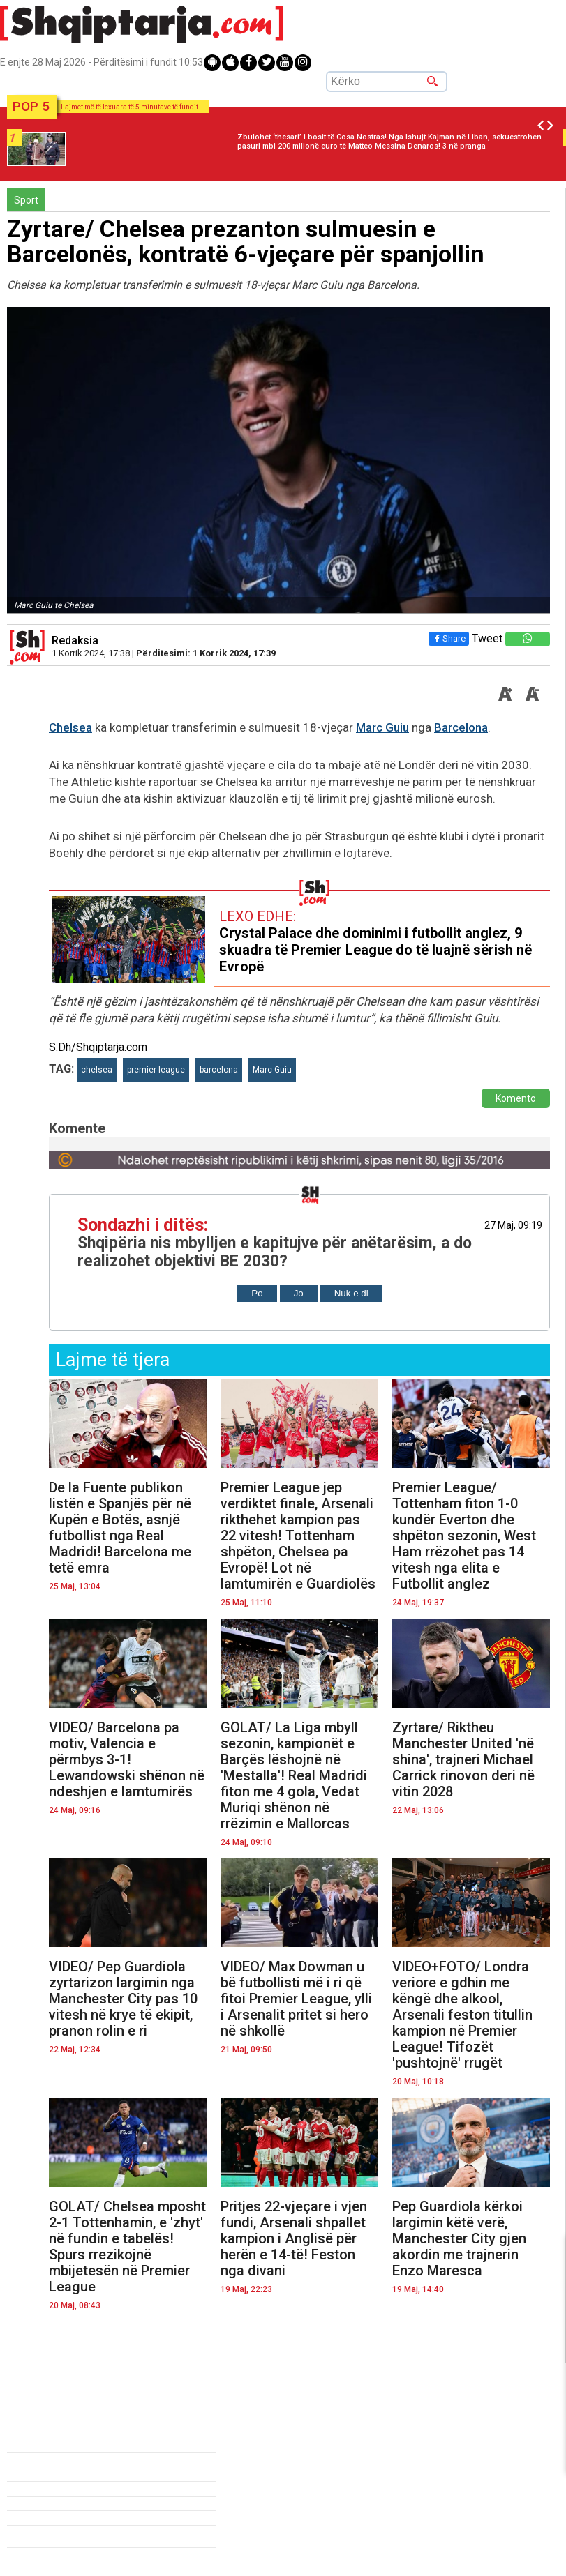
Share (449, 638)
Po (256, 1293)
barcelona (219, 1070)
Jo (299, 1293)
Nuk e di (351, 1293)
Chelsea (70, 727)
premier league (156, 1070)
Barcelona (461, 727)
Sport (26, 200)
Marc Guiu (382, 727)
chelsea (96, 1070)
